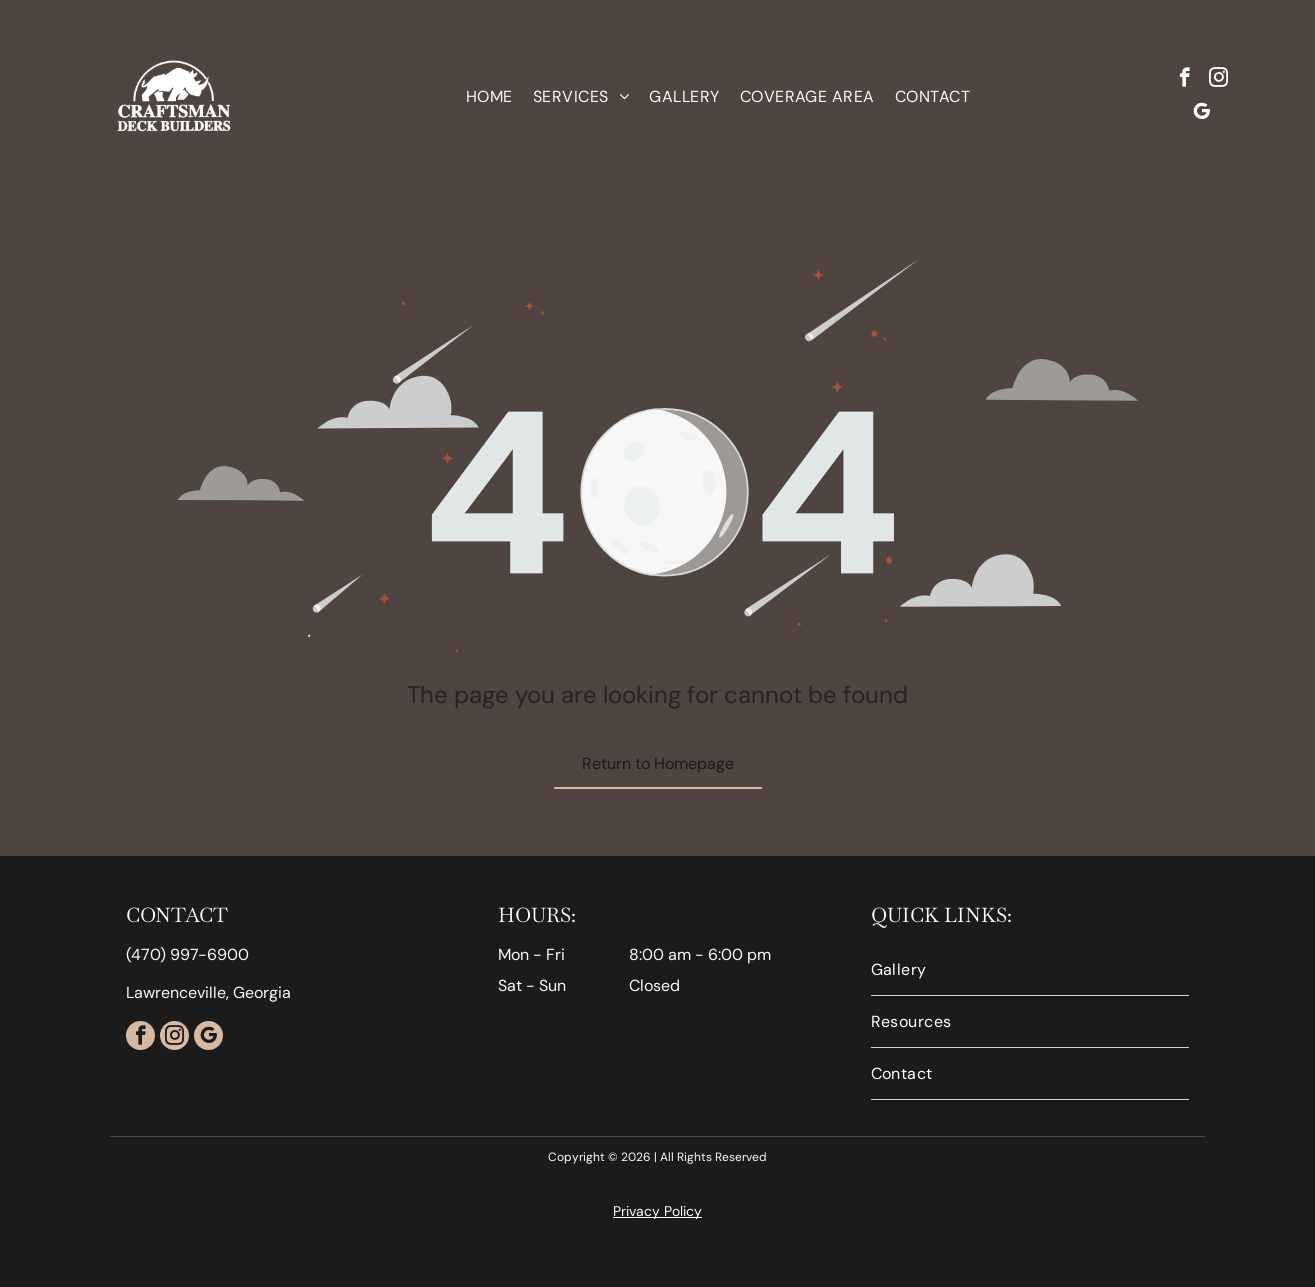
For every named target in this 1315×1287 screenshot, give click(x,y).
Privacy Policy (657, 1211)
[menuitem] (489, 96)
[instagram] (1218, 80)
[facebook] (1184, 80)
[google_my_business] (1201, 114)
